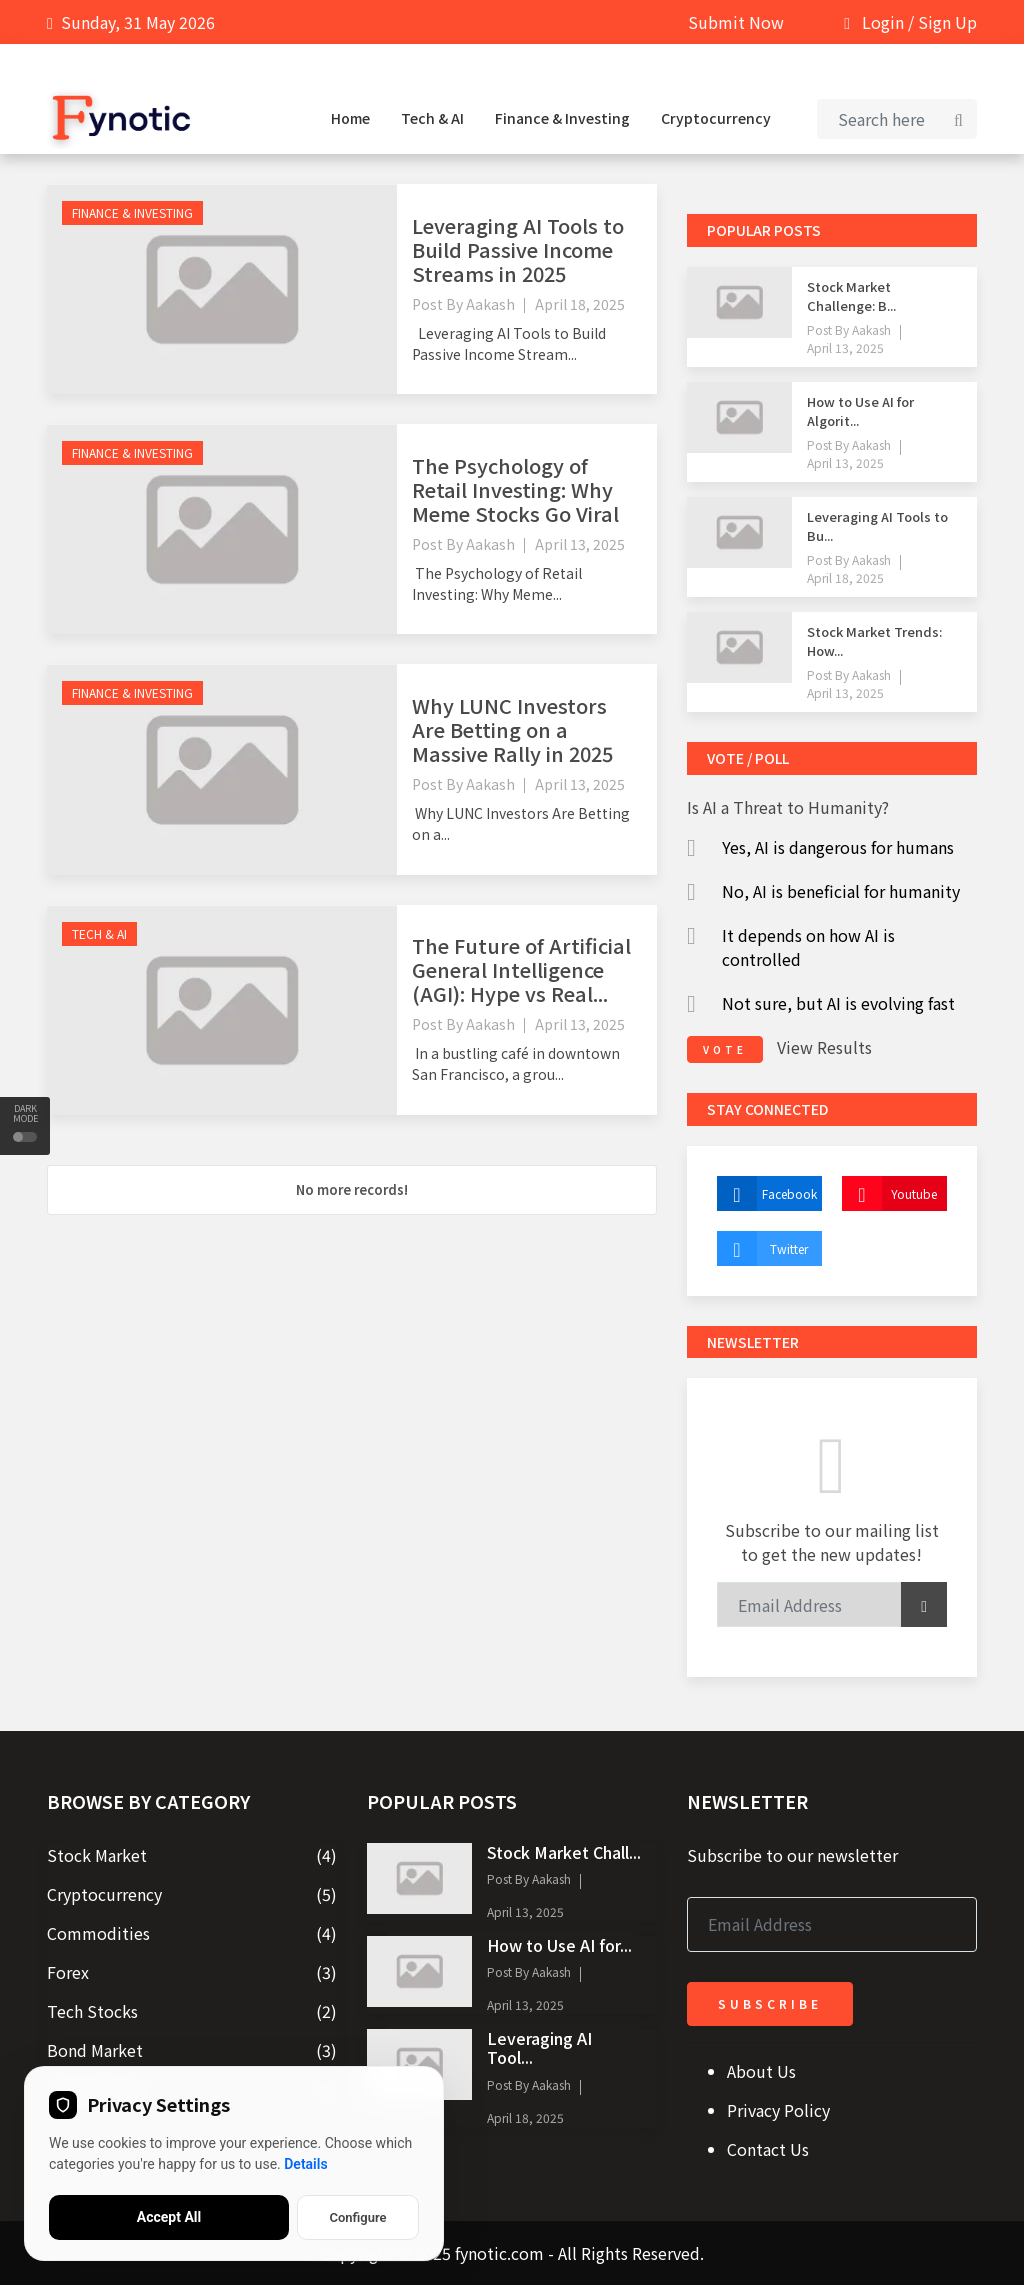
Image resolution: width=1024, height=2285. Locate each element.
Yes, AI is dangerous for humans (838, 847)
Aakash (490, 304)
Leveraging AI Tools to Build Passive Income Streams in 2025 (518, 249)
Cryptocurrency (716, 118)
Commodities (98, 1933)
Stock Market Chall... (564, 1852)
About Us (761, 2071)
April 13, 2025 (580, 544)
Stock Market (97, 1855)
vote (725, 1049)
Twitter (762, 1248)
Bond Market (95, 2050)
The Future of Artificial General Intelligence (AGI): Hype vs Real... (521, 969)
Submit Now (736, 22)
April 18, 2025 (580, 304)
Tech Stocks (92, 2011)
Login (883, 22)
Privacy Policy (778, 2110)
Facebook (767, 1193)
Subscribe (770, 2003)
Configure (357, 2217)
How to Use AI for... (559, 1945)
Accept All (169, 2217)
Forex (68, 1972)
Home (350, 118)
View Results (824, 1047)
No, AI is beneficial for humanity (841, 891)
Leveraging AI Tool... (539, 2047)
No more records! (352, 1189)
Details (305, 2164)
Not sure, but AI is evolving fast (838, 1003)
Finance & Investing (562, 118)
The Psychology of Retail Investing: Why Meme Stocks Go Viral (515, 489)
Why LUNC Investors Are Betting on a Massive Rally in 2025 (512, 729)
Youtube (889, 1193)
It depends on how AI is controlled (808, 947)
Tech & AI (432, 118)
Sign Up (947, 22)
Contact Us (768, 2149)
